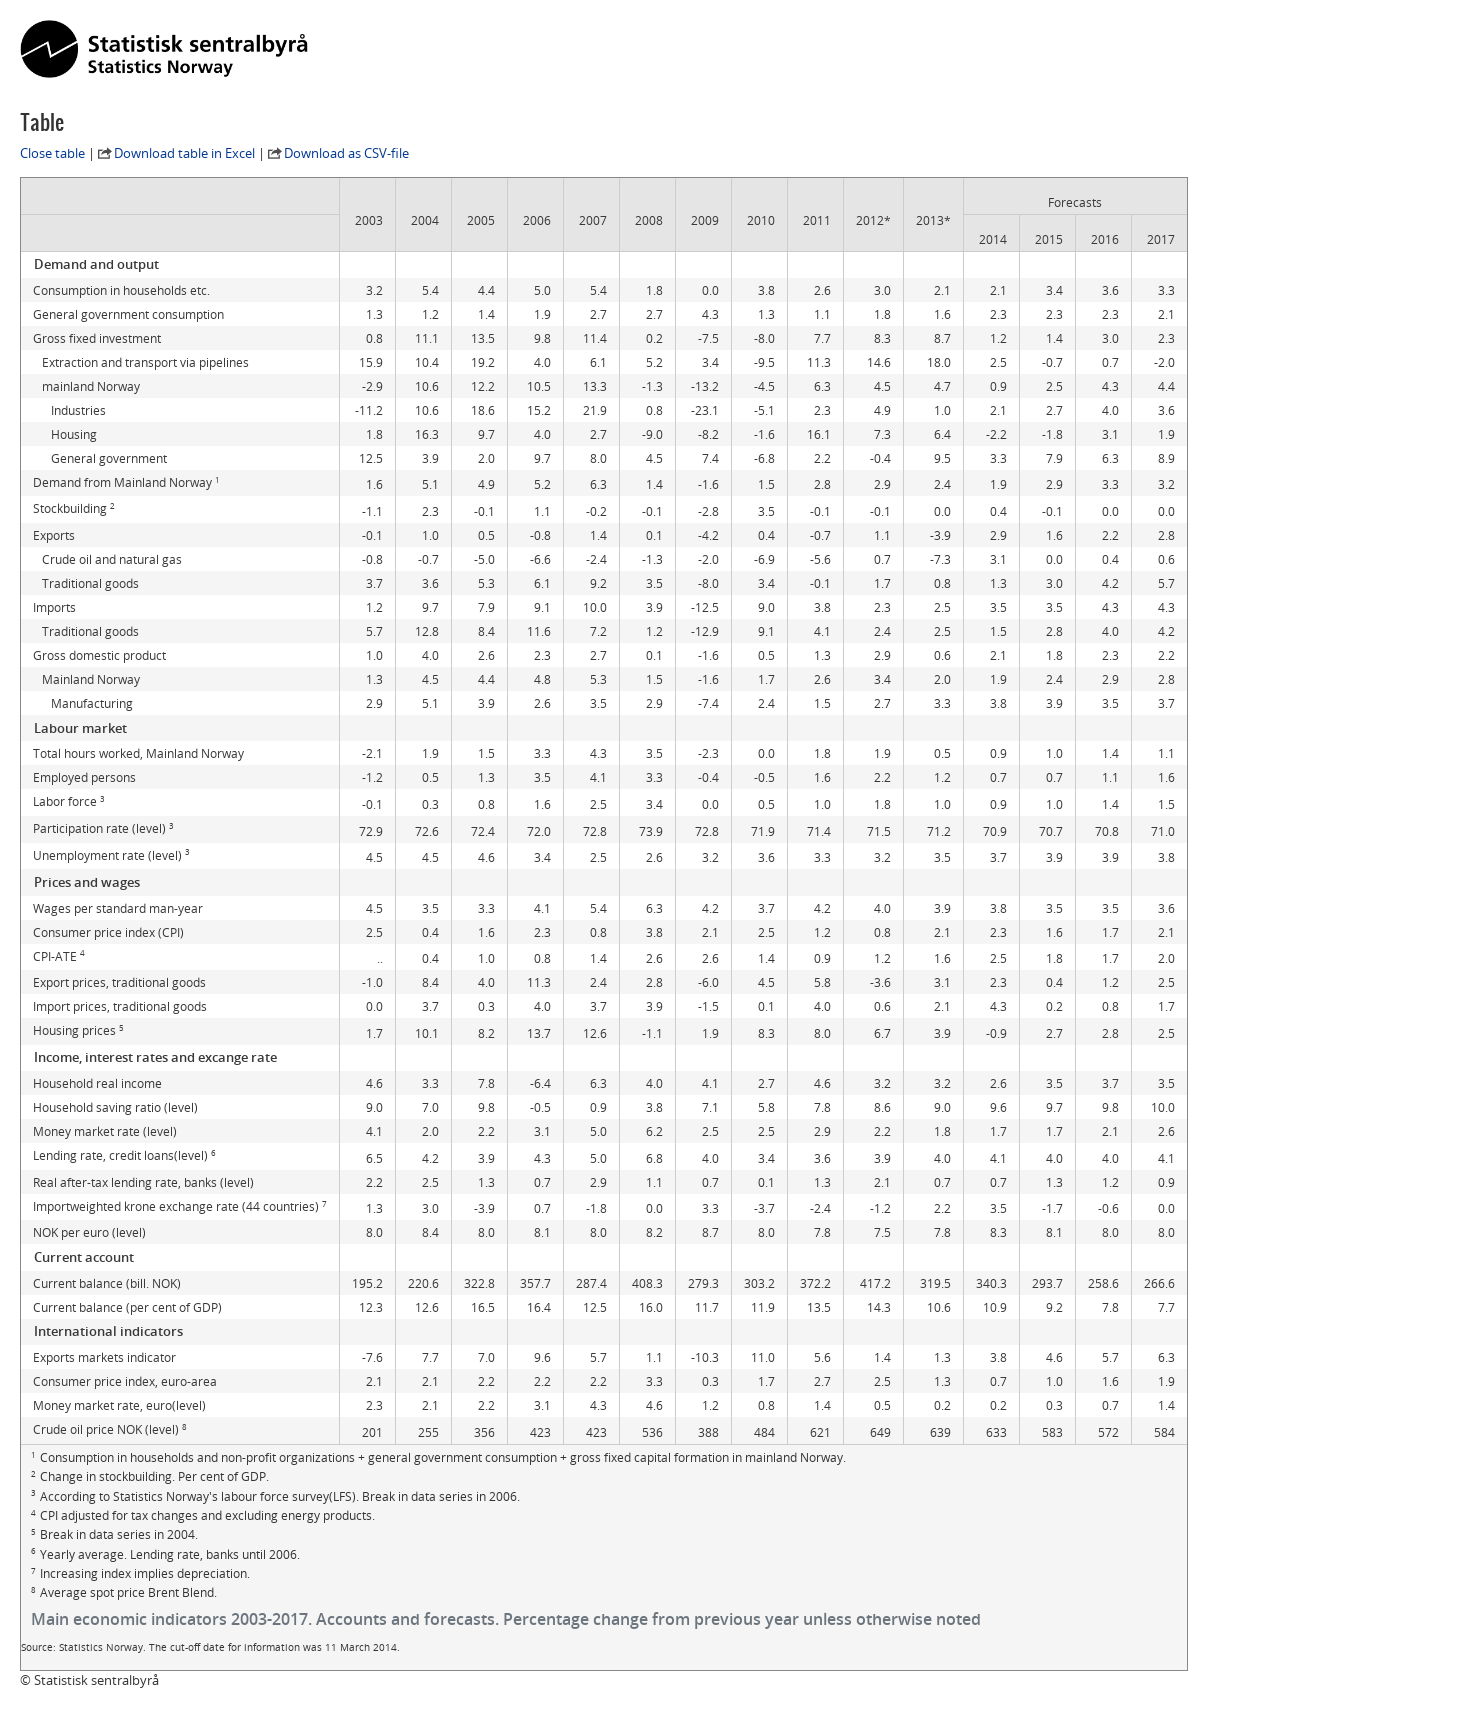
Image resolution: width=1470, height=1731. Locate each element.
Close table (52, 153)
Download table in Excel (184, 153)
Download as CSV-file (346, 153)
